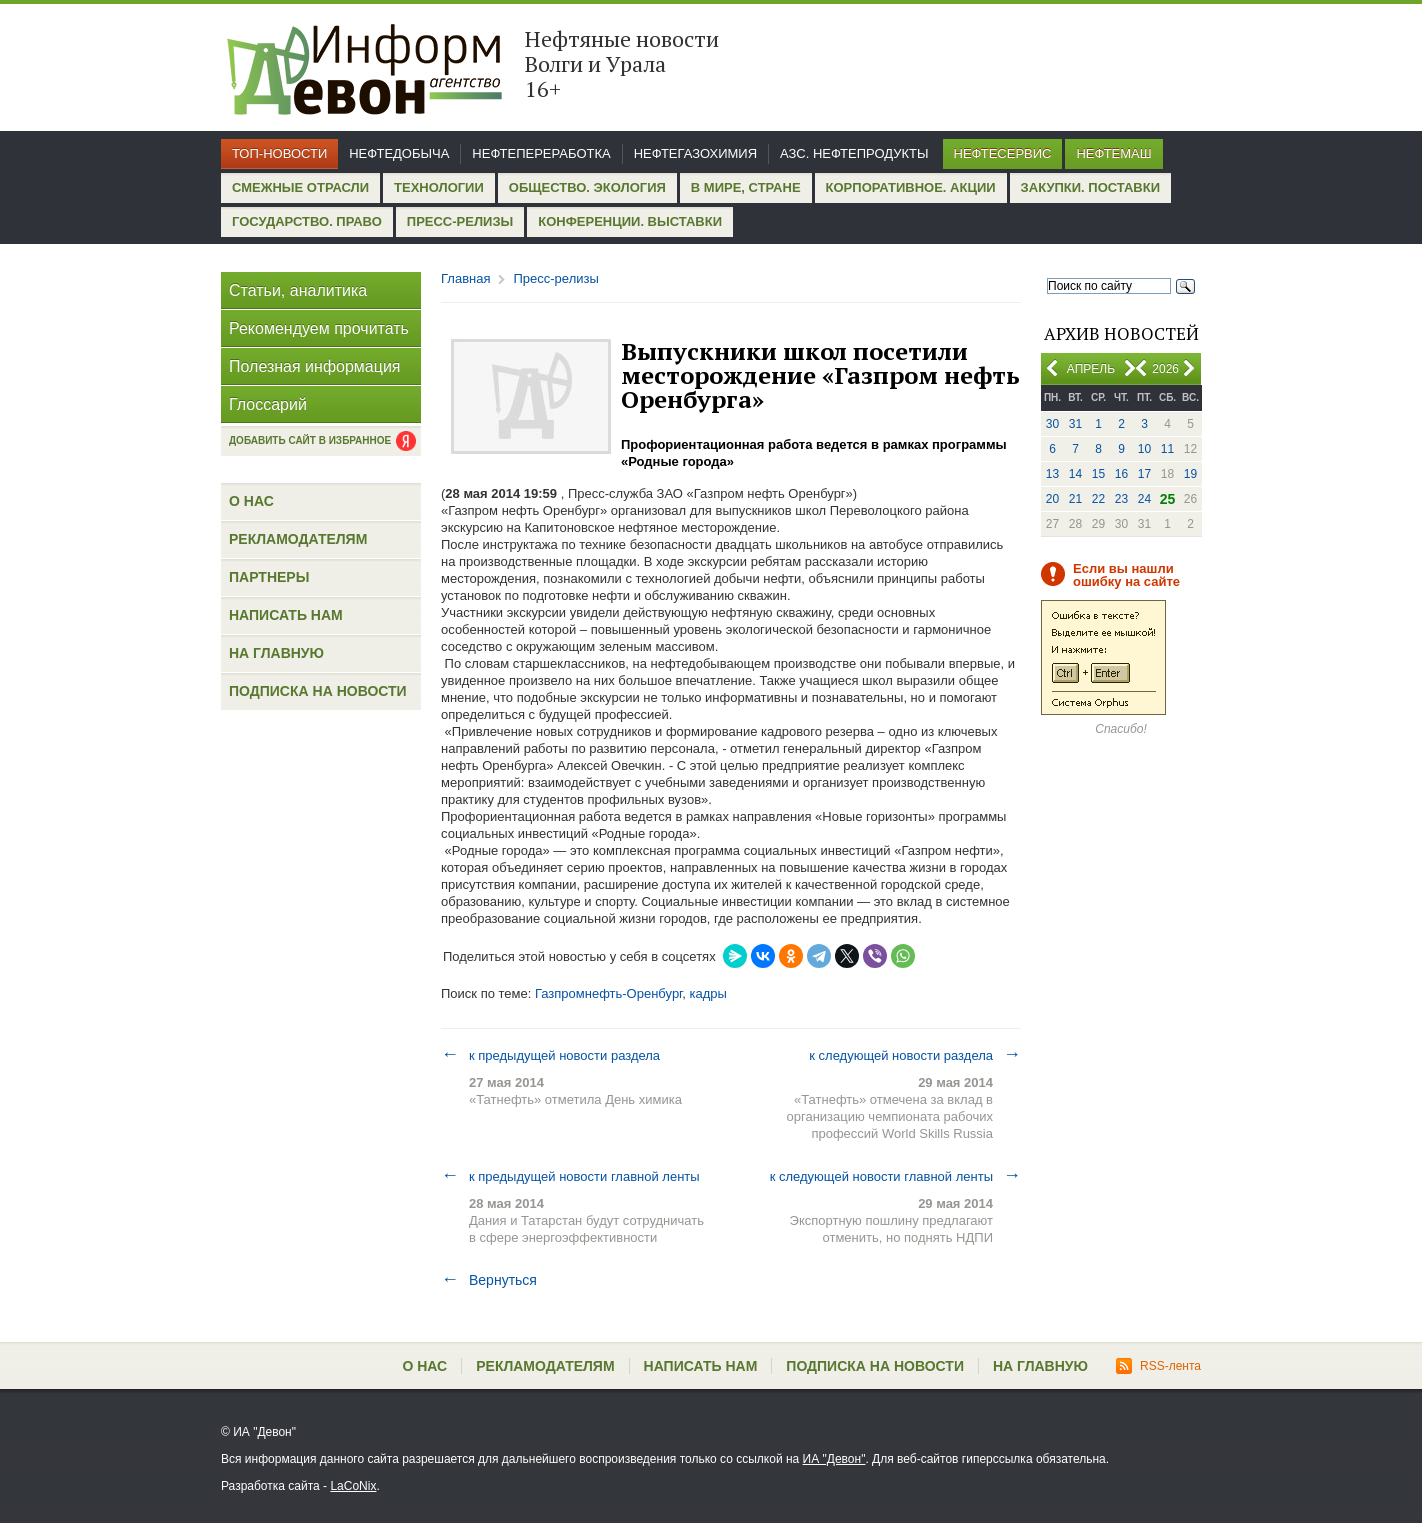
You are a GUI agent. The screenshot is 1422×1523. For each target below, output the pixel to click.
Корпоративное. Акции (911, 187)
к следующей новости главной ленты (895, 1176)
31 (1075, 424)
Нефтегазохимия (695, 153)
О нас (251, 501)
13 (1052, 474)
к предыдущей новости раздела (550, 1055)
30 (1052, 424)
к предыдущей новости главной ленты (570, 1176)
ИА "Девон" (834, 1459)
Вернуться (489, 1280)
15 (1098, 474)
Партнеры (269, 577)
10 (1144, 449)
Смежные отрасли (300, 187)
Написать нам (286, 615)
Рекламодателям (298, 539)
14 (1075, 474)
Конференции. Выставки (630, 221)
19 (1190, 474)
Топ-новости (279, 153)
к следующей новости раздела (915, 1055)
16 (1121, 474)
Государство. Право (307, 221)
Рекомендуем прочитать (319, 328)
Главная (465, 278)
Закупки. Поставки (1090, 187)
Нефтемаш (1113, 153)
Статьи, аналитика (298, 290)
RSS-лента (1158, 1366)
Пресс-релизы (460, 221)
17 (1144, 474)
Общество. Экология (587, 187)
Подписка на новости (318, 691)
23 (1121, 499)
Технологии (439, 187)
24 (1144, 499)
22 (1098, 499)
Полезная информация (315, 366)
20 (1052, 499)
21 (1075, 499)
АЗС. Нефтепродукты (854, 153)
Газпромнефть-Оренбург (608, 993)
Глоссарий (268, 404)
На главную (276, 653)
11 (1167, 449)
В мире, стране (746, 187)
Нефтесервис (1003, 153)
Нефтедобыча (399, 153)
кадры (708, 993)
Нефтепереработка (541, 153)
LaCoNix (353, 1486)
